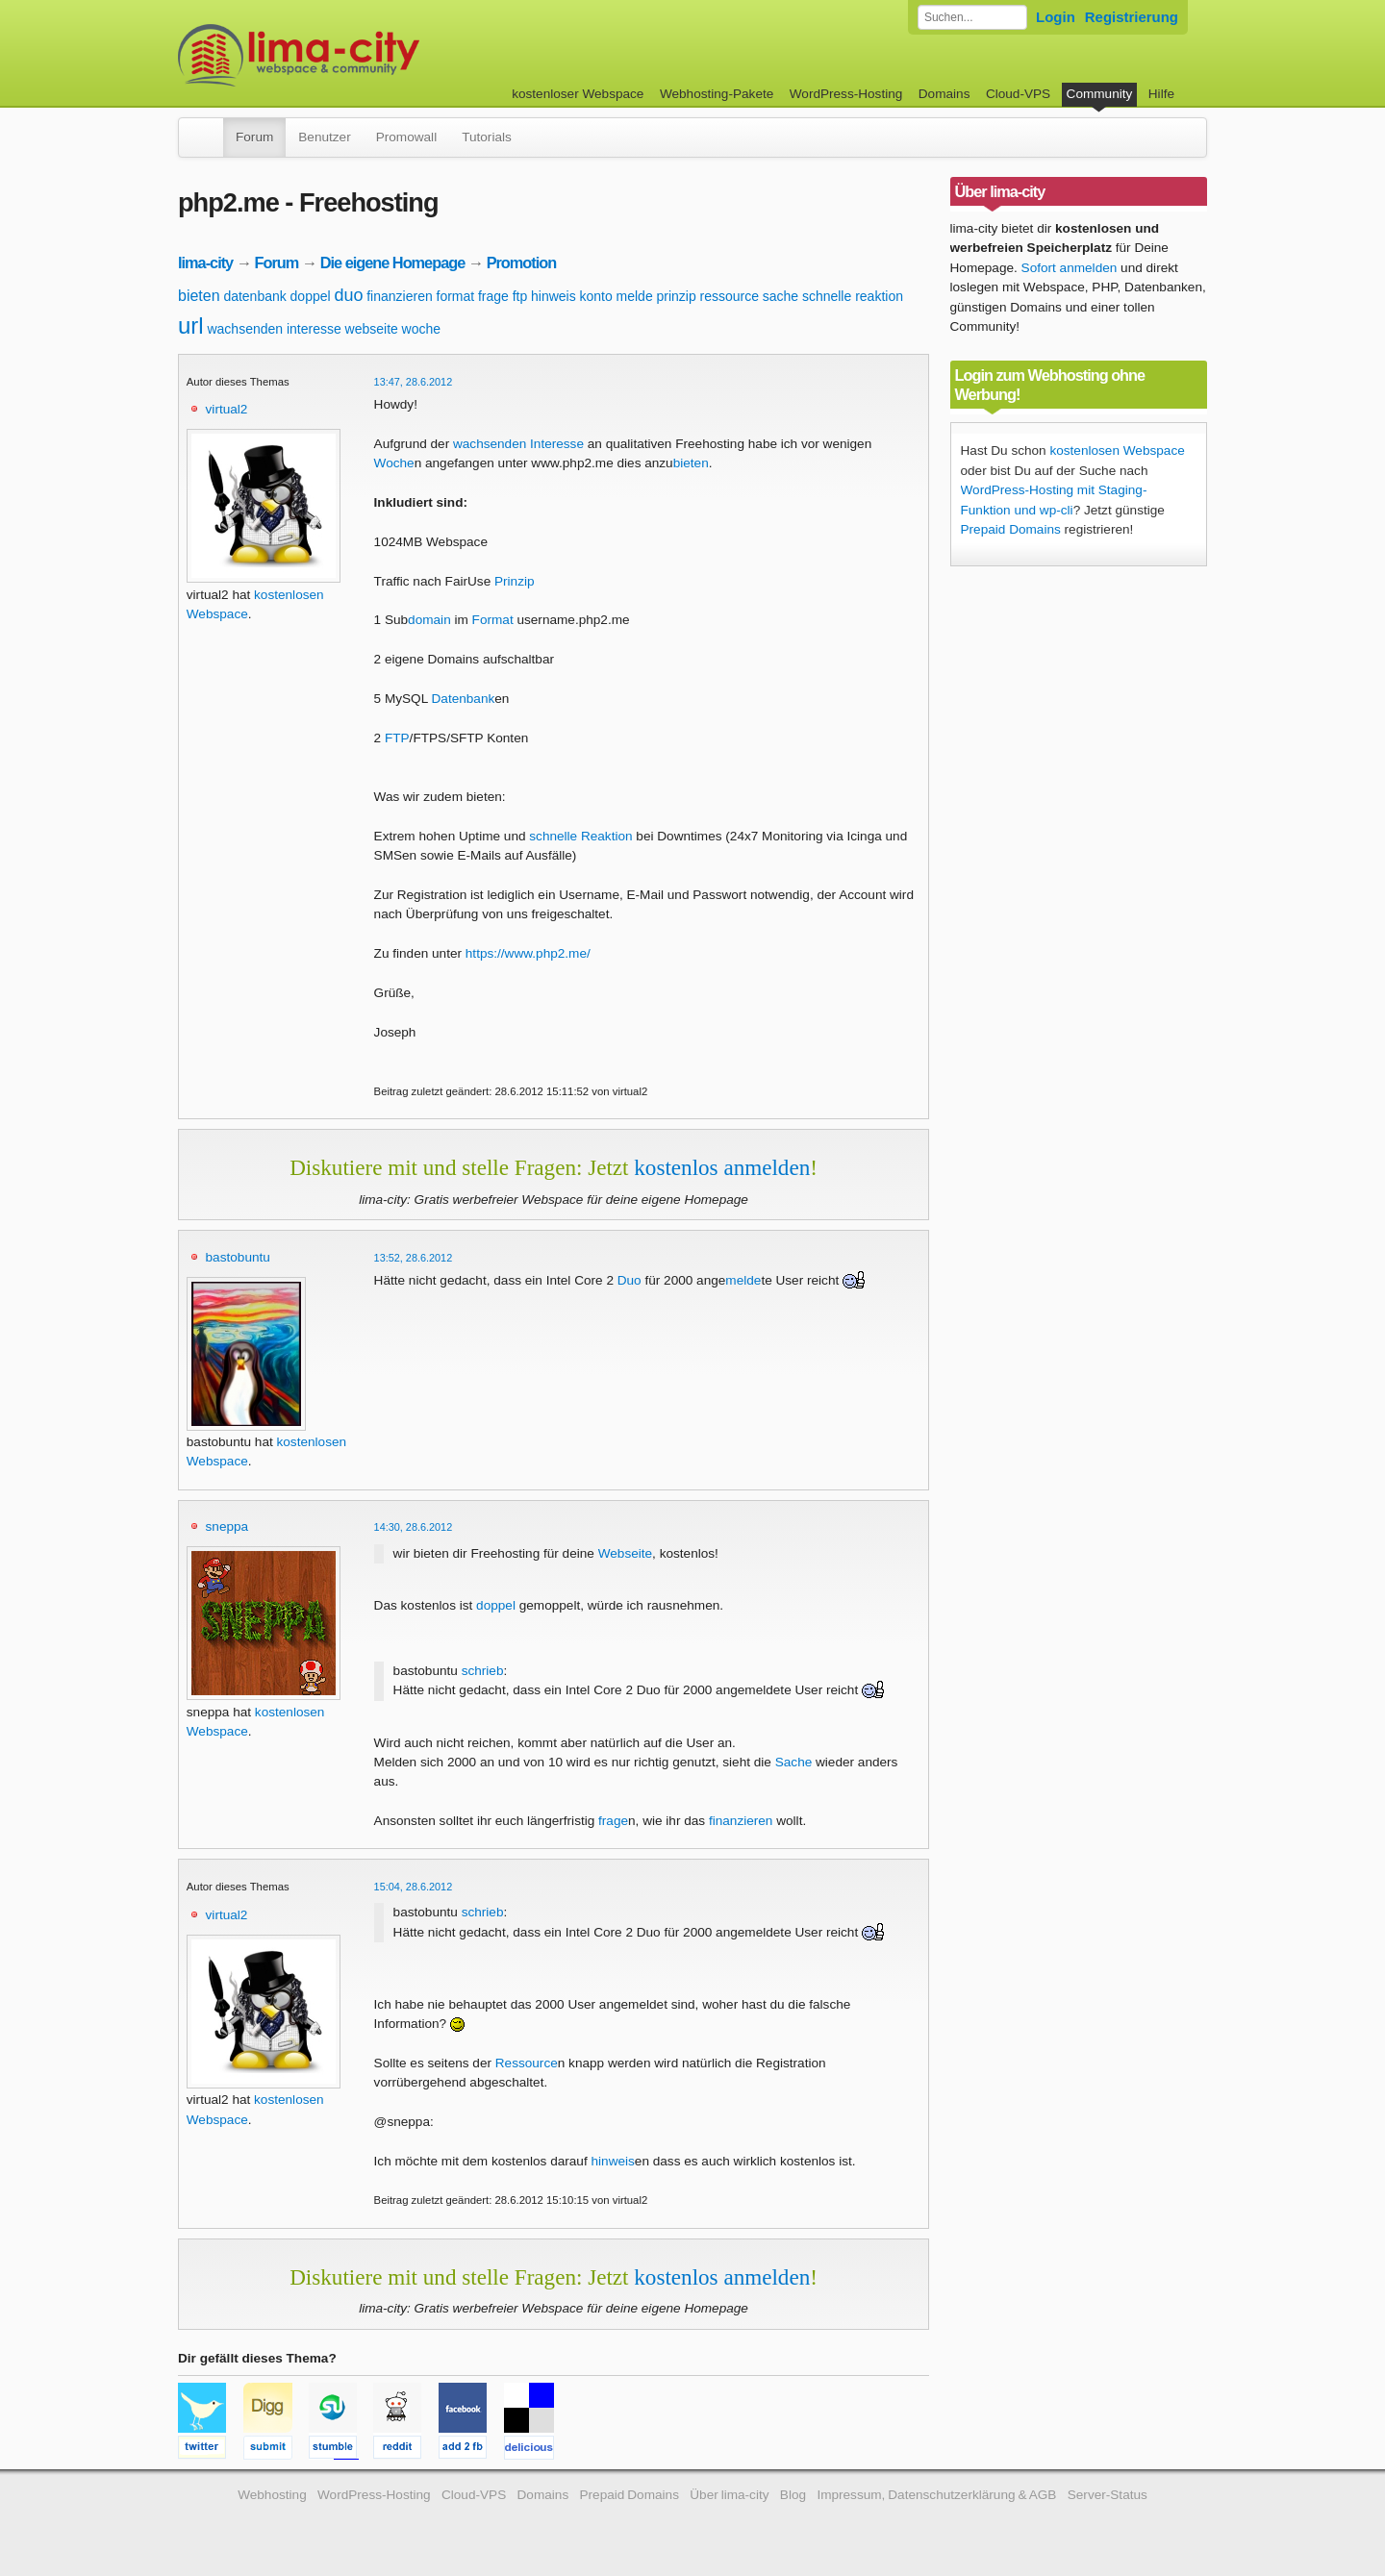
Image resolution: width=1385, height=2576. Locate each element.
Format (493, 620)
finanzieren (399, 296)
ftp (520, 296)
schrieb (483, 1670)
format (456, 296)
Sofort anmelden (1069, 268)
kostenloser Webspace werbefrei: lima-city (370, 55)
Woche (394, 463)
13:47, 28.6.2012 (413, 382)
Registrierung (1131, 17)
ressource (729, 296)
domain (429, 620)
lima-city (205, 262)
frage (493, 296)
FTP (397, 738)
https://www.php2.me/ (528, 953)
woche (421, 329)
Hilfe (1161, 94)
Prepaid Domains (1011, 529)
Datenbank (463, 698)
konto (596, 296)
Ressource (526, 2063)
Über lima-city (729, 2495)
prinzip (675, 296)
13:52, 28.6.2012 (413, 1257)
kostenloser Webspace (577, 94)
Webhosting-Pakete (716, 94)
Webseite (625, 1553)
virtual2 (227, 409)
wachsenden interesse (273, 329)
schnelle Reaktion (580, 836)
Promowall (406, 137)
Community (1100, 94)
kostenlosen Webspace (1116, 450)
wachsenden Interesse (518, 444)
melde (635, 296)
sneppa (227, 1526)
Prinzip (514, 581)
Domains (944, 94)
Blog (793, 2495)
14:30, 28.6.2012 (413, 1527)
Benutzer (324, 137)
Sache (794, 1762)
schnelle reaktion (852, 296)
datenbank (254, 296)
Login (1055, 17)
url (191, 325)
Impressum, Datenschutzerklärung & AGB (936, 2495)
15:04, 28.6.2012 (413, 1886)
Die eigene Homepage (393, 262)
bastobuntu (238, 1257)
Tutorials (487, 137)
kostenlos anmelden (722, 1167)
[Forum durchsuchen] (972, 17)
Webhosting (272, 2495)
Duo (629, 1280)
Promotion (522, 262)
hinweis (553, 296)
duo (348, 295)
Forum (254, 137)
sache (780, 296)
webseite (371, 329)
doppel (310, 296)
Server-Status (1107, 2495)
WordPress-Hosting (846, 94)
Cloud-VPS (1018, 94)
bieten (199, 296)
